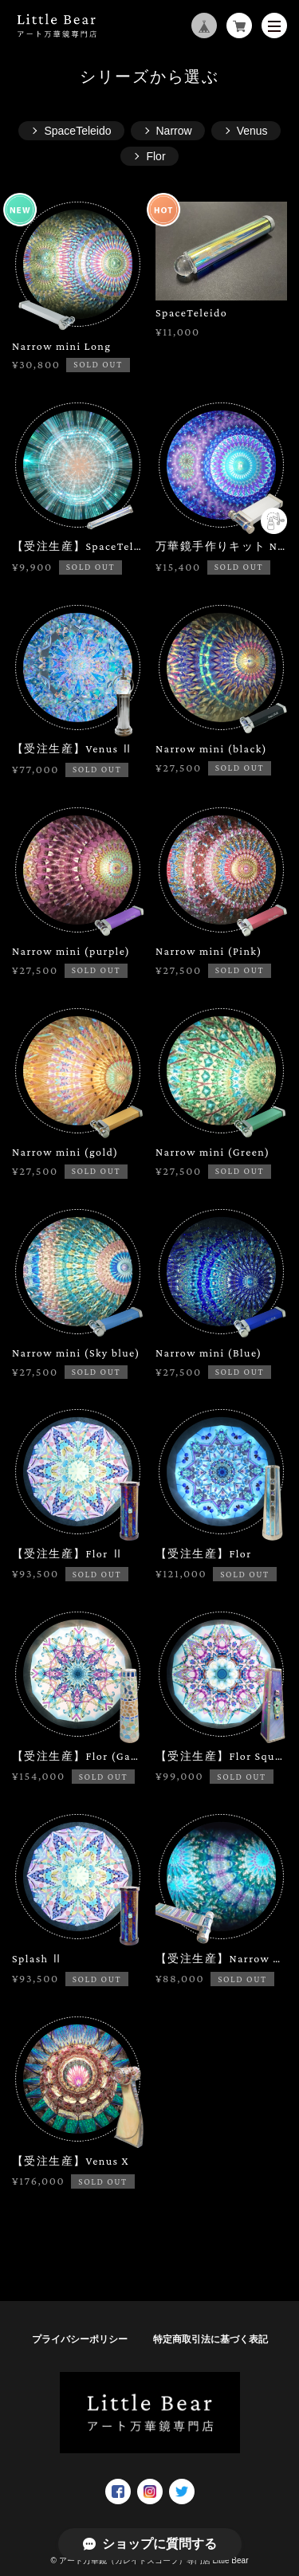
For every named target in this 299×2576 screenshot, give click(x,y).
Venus (252, 130)
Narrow (174, 130)
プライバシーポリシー (80, 2339)
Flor (155, 156)
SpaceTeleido (77, 130)
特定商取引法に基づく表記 (210, 2339)
